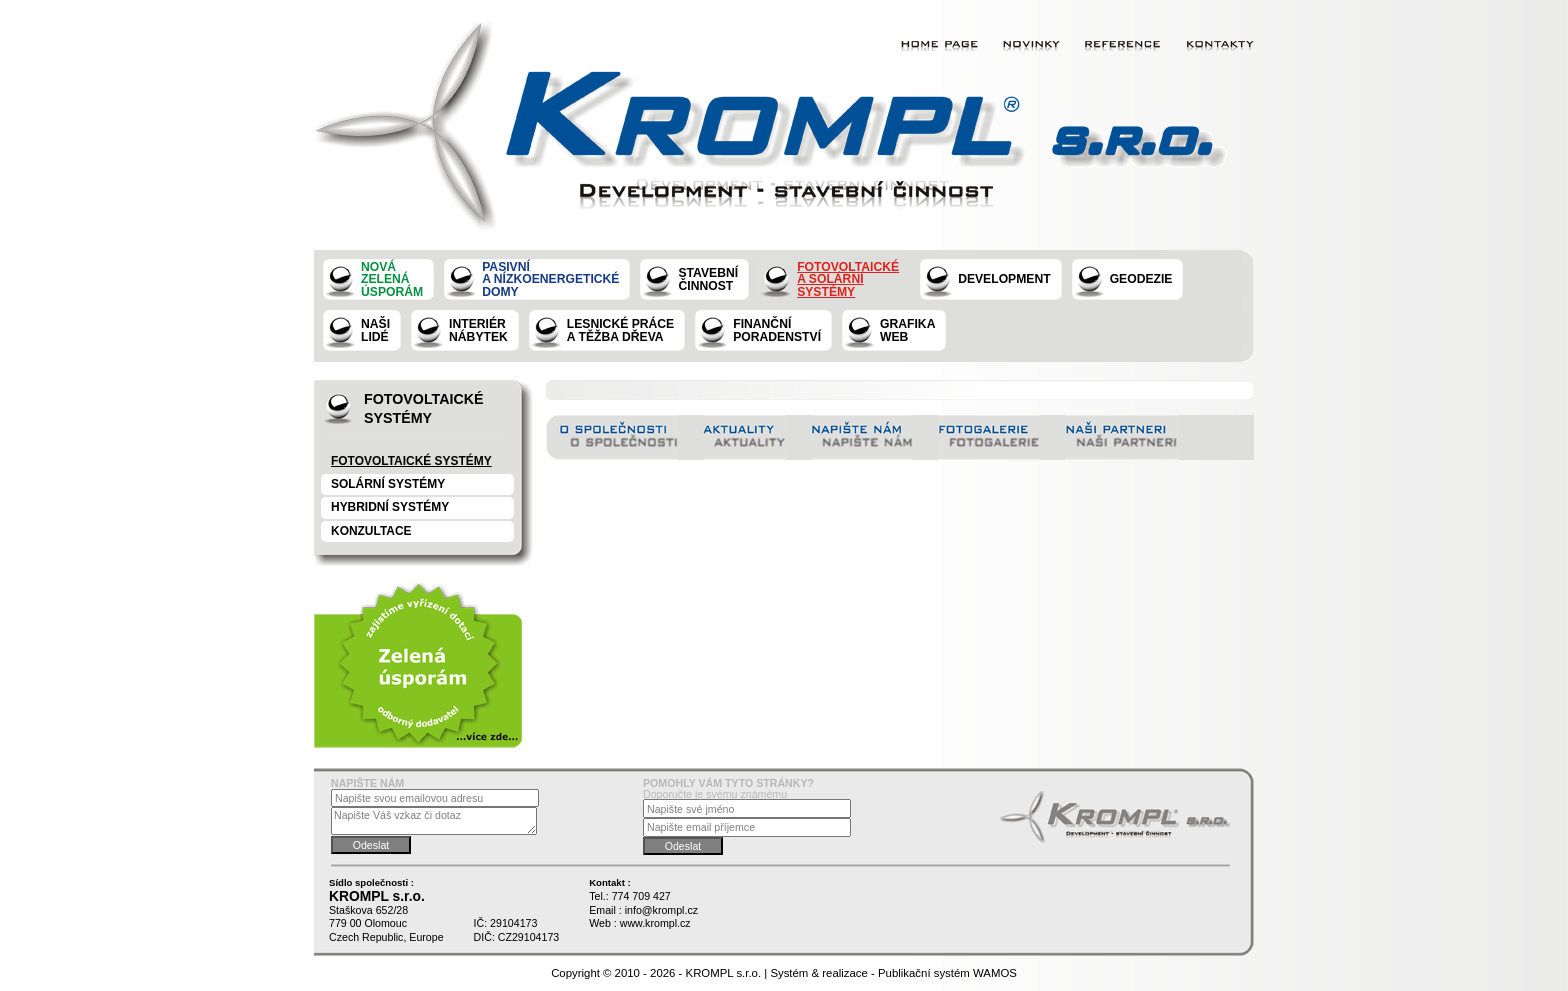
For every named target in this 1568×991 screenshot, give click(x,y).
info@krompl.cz (661, 910)
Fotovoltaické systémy (411, 461)
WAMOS (995, 973)
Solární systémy (388, 484)
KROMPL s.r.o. (724, 973)
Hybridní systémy (390, 507)
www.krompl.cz (655, 923)
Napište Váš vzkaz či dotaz (434, 820)
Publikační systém (924, 973)
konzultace (371, 531)
